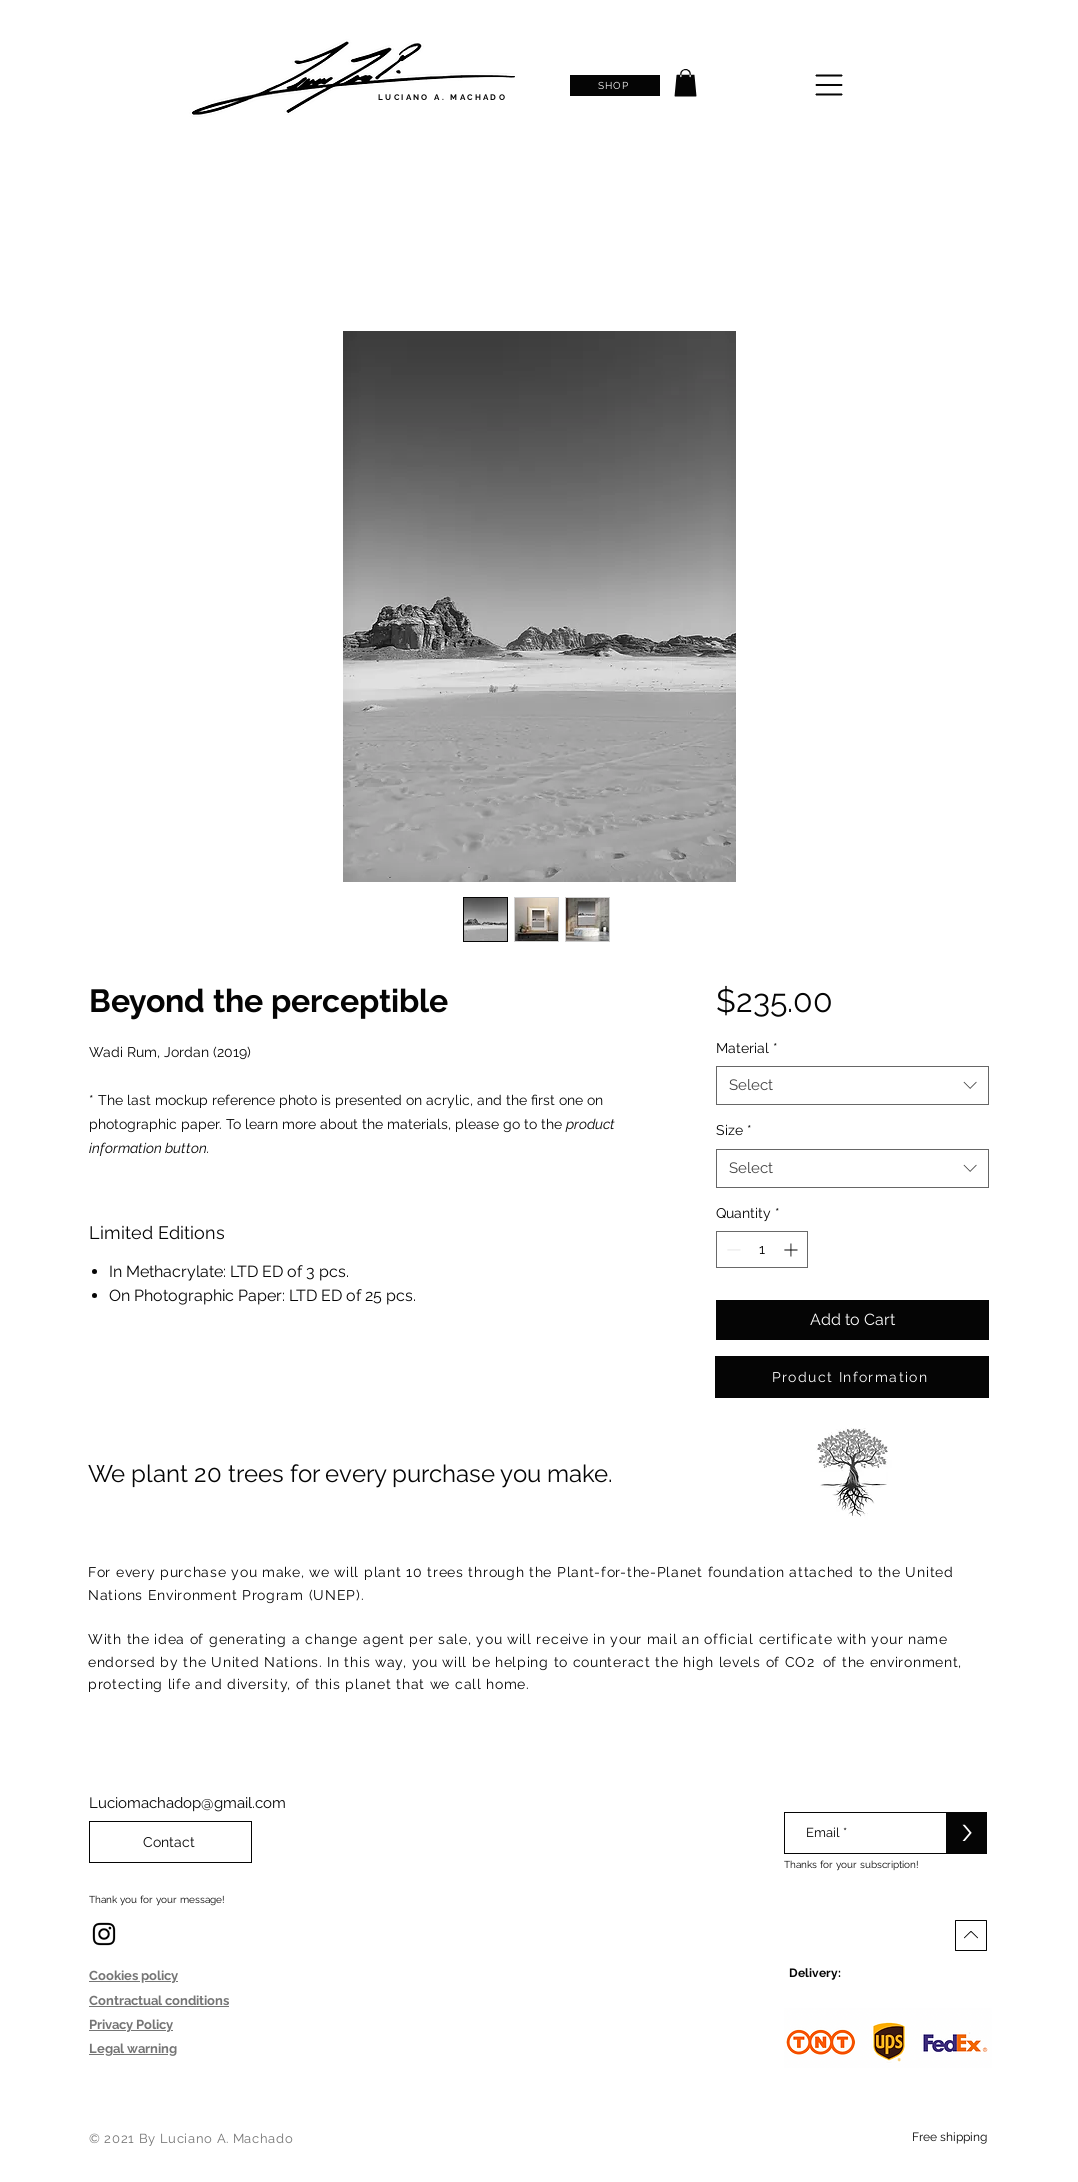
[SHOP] (615, 85)
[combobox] (852, 1085)
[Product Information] (852, 1377)
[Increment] (792, 1249)
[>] (967, 1833)
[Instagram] (104, 1934)
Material (747, 1048)
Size (734, 1130)
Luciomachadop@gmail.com (187, 1803)
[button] (685, 82)
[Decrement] (731, 1249)
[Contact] (170, 1842)
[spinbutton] (762, 1249)
